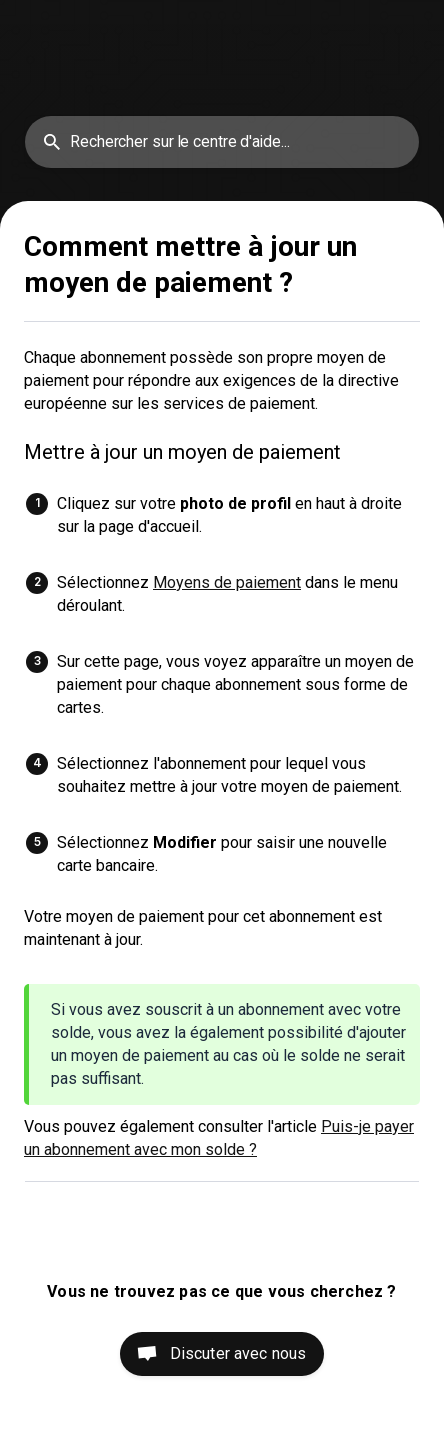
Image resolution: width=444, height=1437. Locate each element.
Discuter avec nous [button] (238, 1353)
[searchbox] (222, 142)
